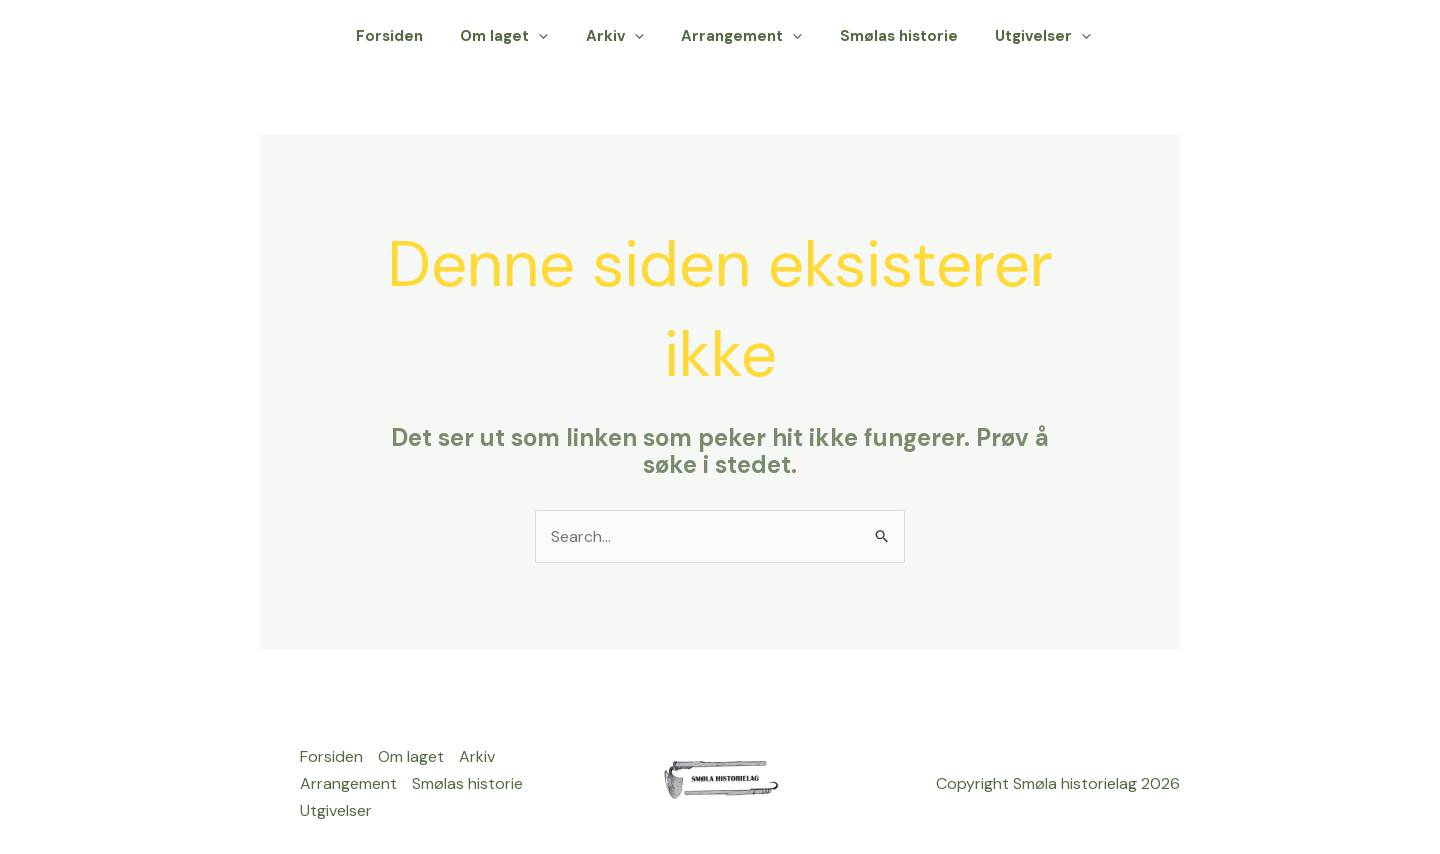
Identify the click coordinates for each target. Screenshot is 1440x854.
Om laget (538, 36)
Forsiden (430, 36)
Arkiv (641, 36)
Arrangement (760, 36)
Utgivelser (1047, 36)
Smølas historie (910, 36)
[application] (572, 36)
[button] (1155, 36)
